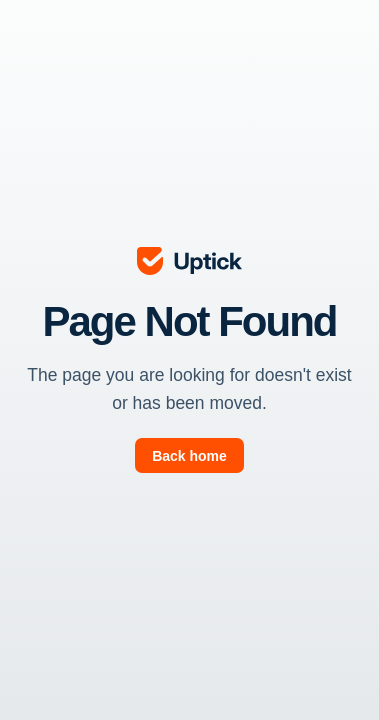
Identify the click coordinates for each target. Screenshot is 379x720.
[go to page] (190, 455)
